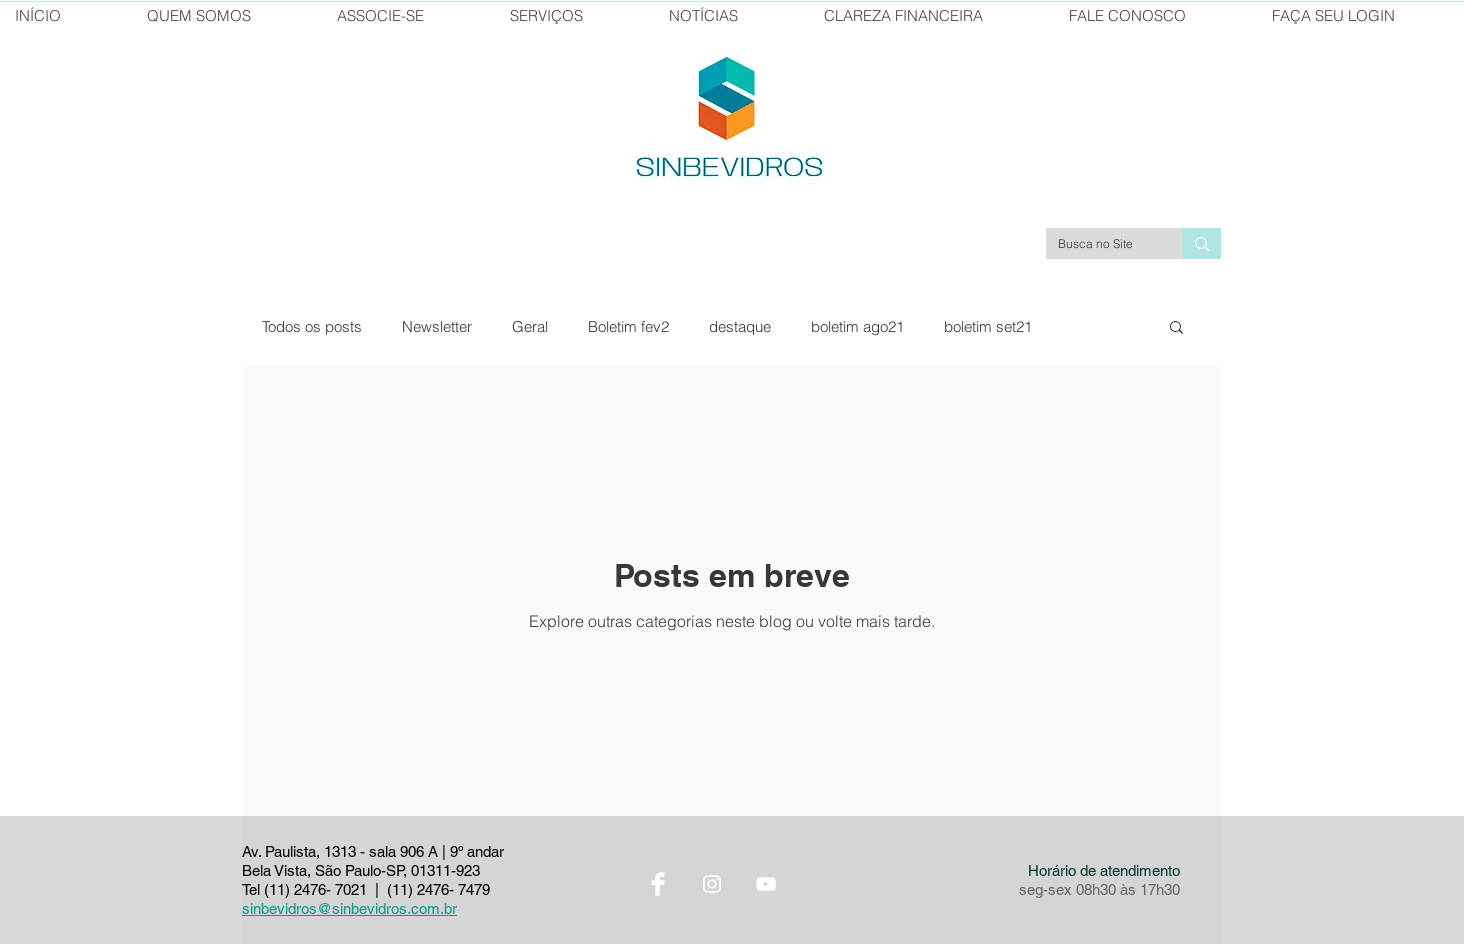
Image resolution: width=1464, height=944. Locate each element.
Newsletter (437, 326)
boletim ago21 (857, 326)
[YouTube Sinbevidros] (766, 884)
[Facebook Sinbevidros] (658, 884)
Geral (530, 326)
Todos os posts (312, 326)
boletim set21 (988, 326)
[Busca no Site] (1099, 244)
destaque (740, 326)
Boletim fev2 (628, 326)
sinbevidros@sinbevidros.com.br (349, 908)
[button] (1176, 328)
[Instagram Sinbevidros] (712, 884)
